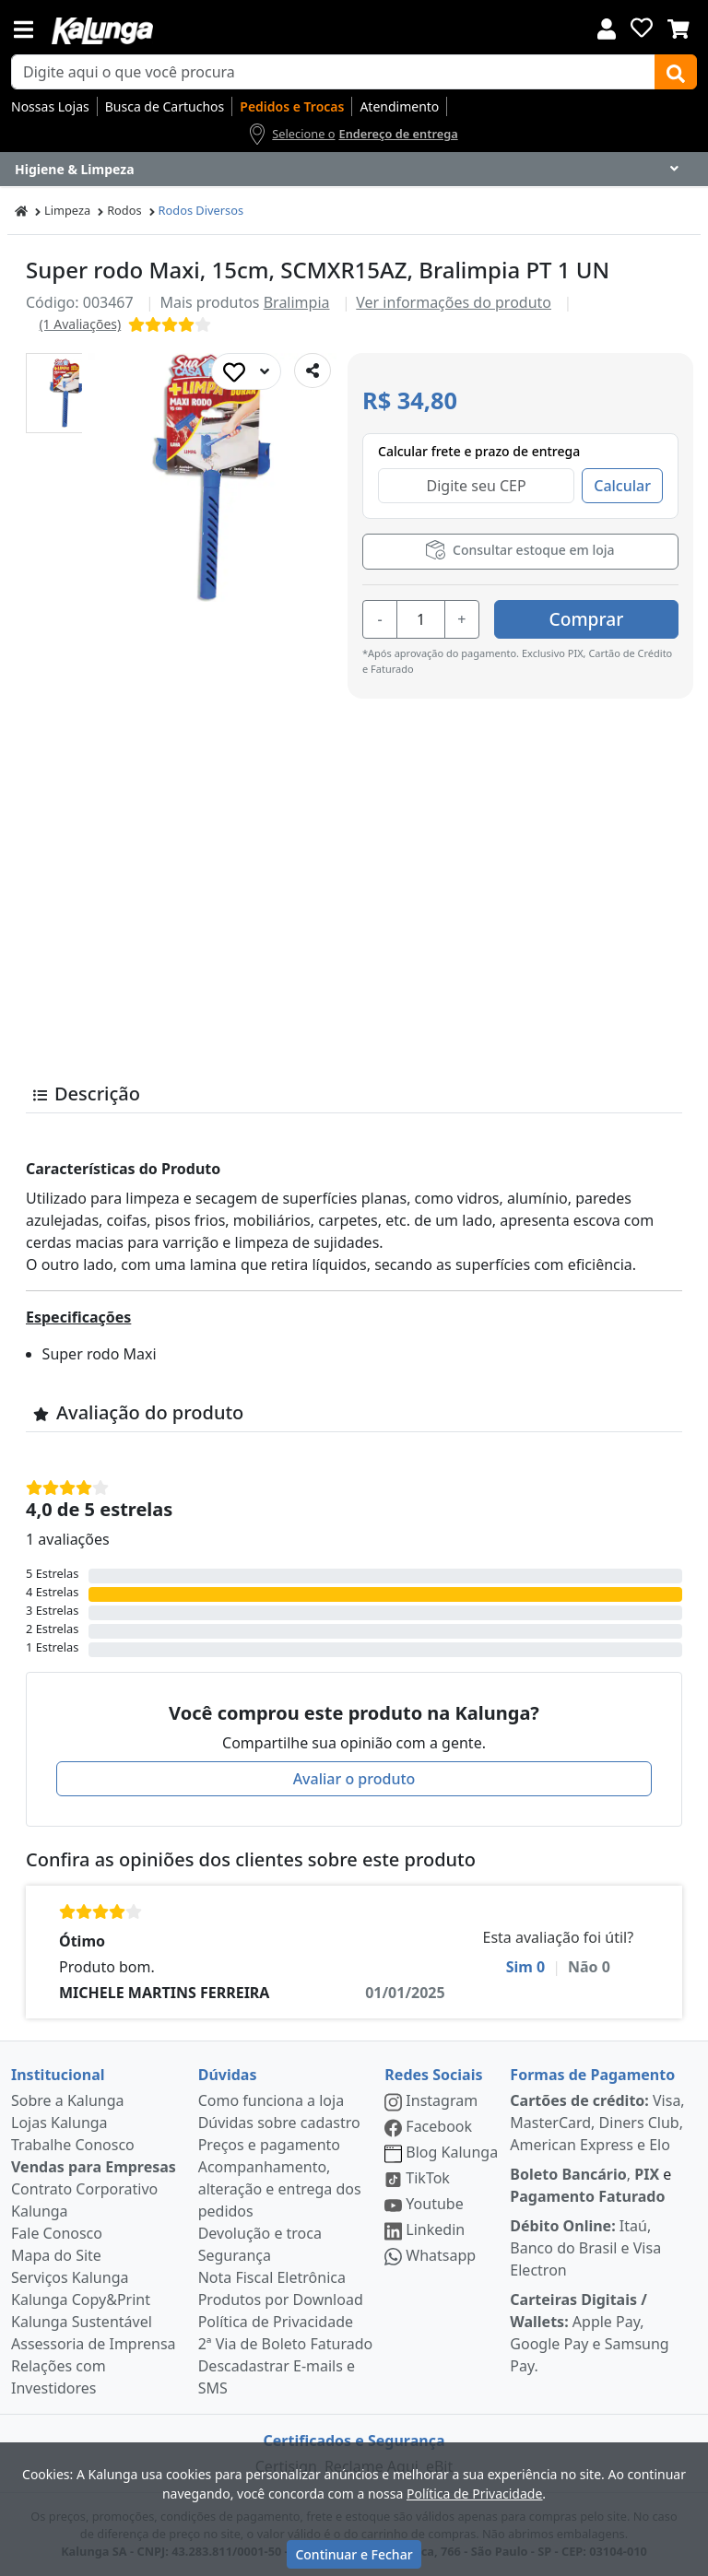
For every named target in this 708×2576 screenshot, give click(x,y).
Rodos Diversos (201, 210)
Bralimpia (297, 302)
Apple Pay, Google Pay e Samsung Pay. (589, 2332)
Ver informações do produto (453, 302)
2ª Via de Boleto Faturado (285, 2344)
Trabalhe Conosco (73, 2145)
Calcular (622, 486)
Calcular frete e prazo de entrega (479, 451)
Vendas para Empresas (93, 2167)
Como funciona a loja (271, 2100)
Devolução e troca (260, 2233)
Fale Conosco (56, 2233)
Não (589, 1967)
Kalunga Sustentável (81, 2321)
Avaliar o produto (354, 1779)
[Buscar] (676, 71)
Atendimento (399, 106)
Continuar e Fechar (353, 2554)
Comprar (586, 618)
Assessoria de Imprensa (93, 2344)
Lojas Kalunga (59, 2122)
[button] (66, 393)
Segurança (234, 2255)
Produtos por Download (280, 2299)
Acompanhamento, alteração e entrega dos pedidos (279, 2189)
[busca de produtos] (333, 71)
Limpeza (67, 210)
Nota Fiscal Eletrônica (272, 2277)
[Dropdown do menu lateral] (354, 169)
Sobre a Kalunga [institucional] (67, 2100)
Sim (526, 1967)
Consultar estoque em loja (520, 549)
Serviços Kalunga (69, 2277)
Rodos (124, 210)
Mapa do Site (56, 2255)
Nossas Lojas (50, 106)
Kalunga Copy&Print (80, 2299)
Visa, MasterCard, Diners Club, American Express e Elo (597, 2122)
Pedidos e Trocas (292, 106)
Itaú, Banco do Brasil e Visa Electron (585, 2248)
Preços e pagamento (269, 2145)
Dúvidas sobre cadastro (279, 2122)
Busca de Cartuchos (165, 106)
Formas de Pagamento (592, 2074)
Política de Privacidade (275, 2321)
